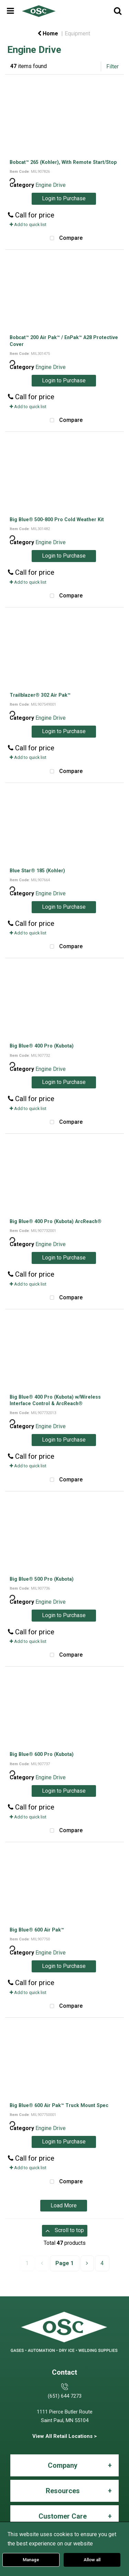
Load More (64, 2205)
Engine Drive (50, 185)
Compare (65, 238)
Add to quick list (28, 224)
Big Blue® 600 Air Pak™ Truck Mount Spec (59, 2105)
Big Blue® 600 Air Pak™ (37, 1930)
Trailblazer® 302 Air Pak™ (40, 695)
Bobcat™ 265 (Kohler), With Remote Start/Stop (63, 162)
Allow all (92, 2559)
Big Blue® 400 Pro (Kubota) (42, 1046)
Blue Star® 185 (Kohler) (37, 870)
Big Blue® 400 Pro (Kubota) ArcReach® (55, 1221)
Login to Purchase (64, 198)
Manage (31, 2559)
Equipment (77, 33)
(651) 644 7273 (65, 2396)
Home (47, 33)
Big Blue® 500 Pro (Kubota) (42, 1579)
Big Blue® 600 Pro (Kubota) (42, 1754)
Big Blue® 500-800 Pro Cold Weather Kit (57, 519)
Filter (112, 66)
